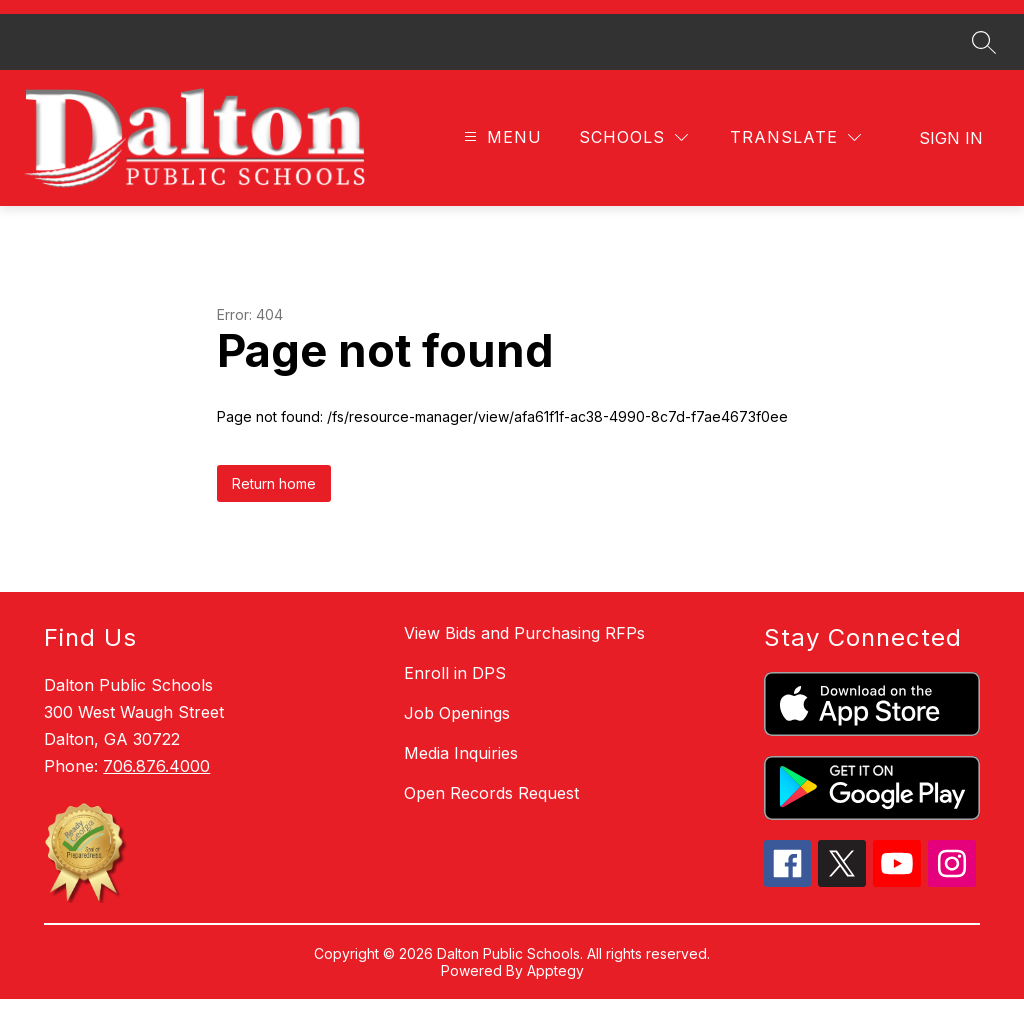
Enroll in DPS (455, 703)
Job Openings (457, 743)
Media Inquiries (461, 783)
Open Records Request (491, 823)
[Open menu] (500, 168)
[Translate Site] (795, 168)
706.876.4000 (156, 796)
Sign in (951, 168)
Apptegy (555, 1000)
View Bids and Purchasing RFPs (524, 663)
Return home (274, 513)
